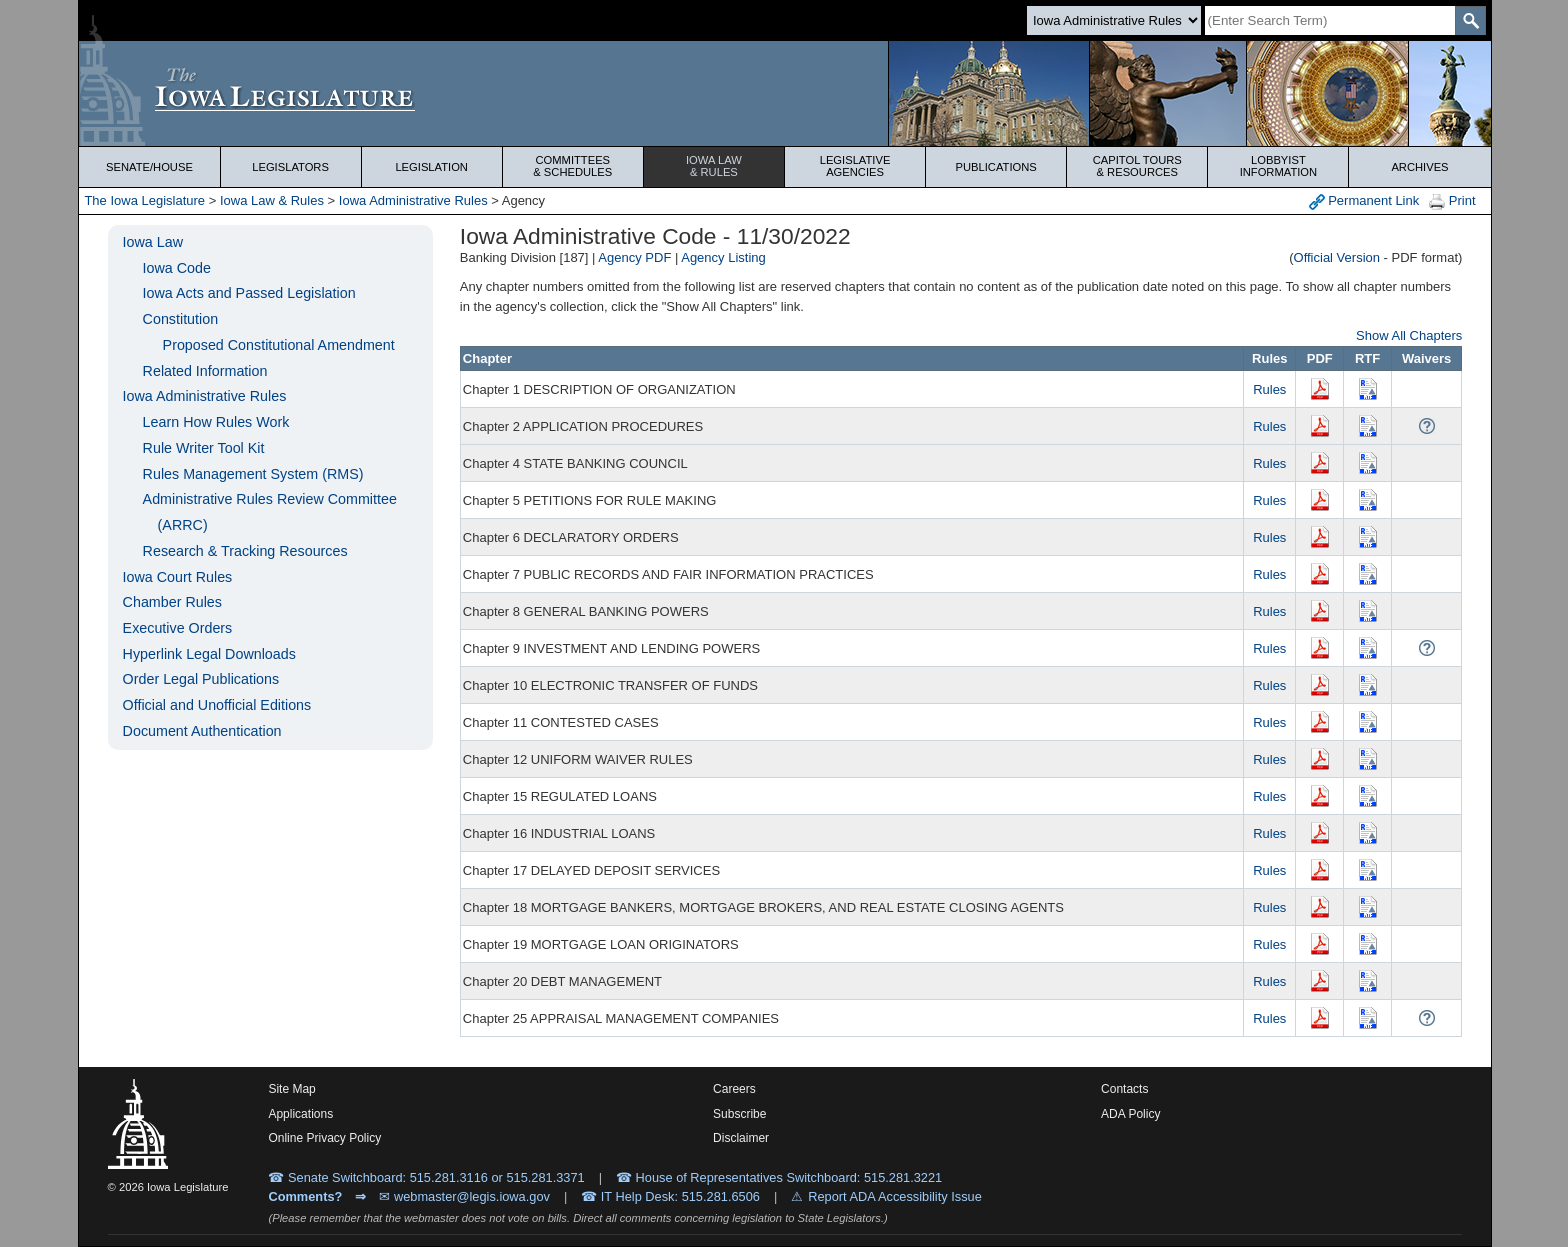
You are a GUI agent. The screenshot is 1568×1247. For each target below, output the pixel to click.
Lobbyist (1278, 166)
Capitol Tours (1137, 166)
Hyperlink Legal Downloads (209, 654)
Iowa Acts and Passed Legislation (249, 293)
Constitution (181, 319)
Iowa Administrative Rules (413, 200)
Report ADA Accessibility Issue (895, 1196)
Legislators (290, 167)
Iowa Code (177, 268)
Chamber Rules (172, 602)
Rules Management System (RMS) (253, 474)
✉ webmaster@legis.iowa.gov (464, 1196)
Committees (573, 166)
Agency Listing (723, 257)
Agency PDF (634, 257)
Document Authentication (202, 731)
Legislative (855, 166)
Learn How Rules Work (216, 422)
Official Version (1337, 257)
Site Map (291, 1089)
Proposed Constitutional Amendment (279, 345)
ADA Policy (1130, 1114)
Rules (1269, 389)
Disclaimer (741, 1138)
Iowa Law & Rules (272, 200)
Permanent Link (1364, 201)
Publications (996, 167)
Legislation (431, 167)
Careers (734, 1089)
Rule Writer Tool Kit (204, 448)
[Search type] (1114, 20)
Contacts (1124, 1089)
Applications (300, 1114)
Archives (1419, 167)
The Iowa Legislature (144, 200)
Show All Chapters (1409, 335)
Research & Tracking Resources (245, 551)
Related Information (205, 371)
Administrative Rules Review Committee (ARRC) (270, 512)
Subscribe (739, 1114)
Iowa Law (714, 166)
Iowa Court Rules (178, 577)
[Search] (1330, 20)
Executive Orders (178, 628)
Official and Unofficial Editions (217, 705)
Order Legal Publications (201, 679)
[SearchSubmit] (1470, 20)
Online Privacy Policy (324, 1138)
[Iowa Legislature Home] (784, 93)
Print (1452, 201)
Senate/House (149, 167)
